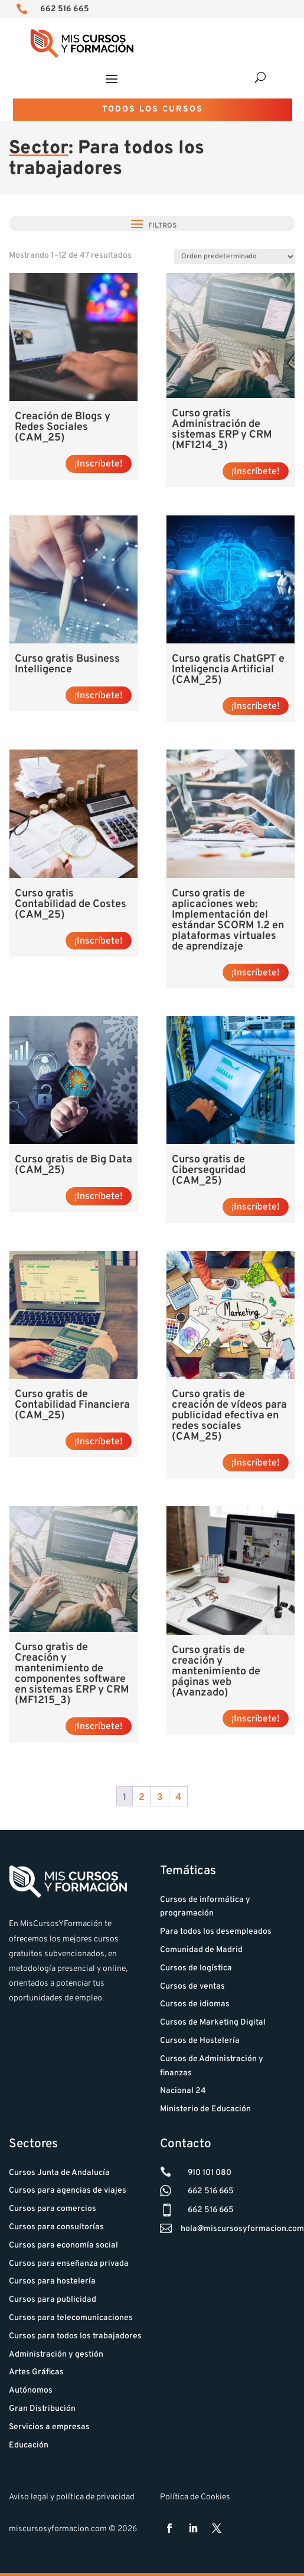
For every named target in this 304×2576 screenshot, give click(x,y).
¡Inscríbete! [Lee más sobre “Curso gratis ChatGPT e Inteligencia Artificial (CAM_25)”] (255, 706)
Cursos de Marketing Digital (213, 2023)
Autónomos (31, 2391)
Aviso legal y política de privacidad (72, 2497)
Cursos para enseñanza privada (69, 2264)
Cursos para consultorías (56, 2227)
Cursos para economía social (63, 2245)
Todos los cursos (152, 109)
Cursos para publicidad (52, 2300)
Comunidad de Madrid (201, 1950)
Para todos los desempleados (216, 1932)
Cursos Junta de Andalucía (59, 2173)
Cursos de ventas (192, 1987)
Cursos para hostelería (52, 2281)
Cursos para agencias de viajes (67, 2191)
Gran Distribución (42, 2409)
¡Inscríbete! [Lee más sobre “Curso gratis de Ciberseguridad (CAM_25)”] (255, 1207)
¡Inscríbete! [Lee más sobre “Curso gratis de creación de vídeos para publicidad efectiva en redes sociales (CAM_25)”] (255, 1463)
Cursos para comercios (52, 2209)
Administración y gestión (56, 2355)
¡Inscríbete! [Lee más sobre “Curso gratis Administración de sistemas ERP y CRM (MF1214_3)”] (255, 472)
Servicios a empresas (49, 2427)
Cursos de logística (196, 1968)
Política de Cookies (195, 2497)
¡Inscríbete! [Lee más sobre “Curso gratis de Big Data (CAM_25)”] (98, 1196)
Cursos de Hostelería (200, 2041)
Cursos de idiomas (195, 2004)
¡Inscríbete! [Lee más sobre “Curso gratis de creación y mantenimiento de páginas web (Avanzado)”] (255, 1719)
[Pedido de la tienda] (234, 256)
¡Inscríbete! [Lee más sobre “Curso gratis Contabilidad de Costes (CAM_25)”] (98, 941)
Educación (28, 2445)
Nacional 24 (183, 2091)
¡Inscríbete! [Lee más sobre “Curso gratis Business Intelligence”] (98, 696)
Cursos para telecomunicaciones (71, 2318)
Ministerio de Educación (205, 2109)
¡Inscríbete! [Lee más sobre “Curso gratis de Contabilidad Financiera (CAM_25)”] (98, 1442)
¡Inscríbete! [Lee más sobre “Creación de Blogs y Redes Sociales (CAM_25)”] (98, 464)
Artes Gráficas (36, 2372)
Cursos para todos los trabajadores (75, 2336)
